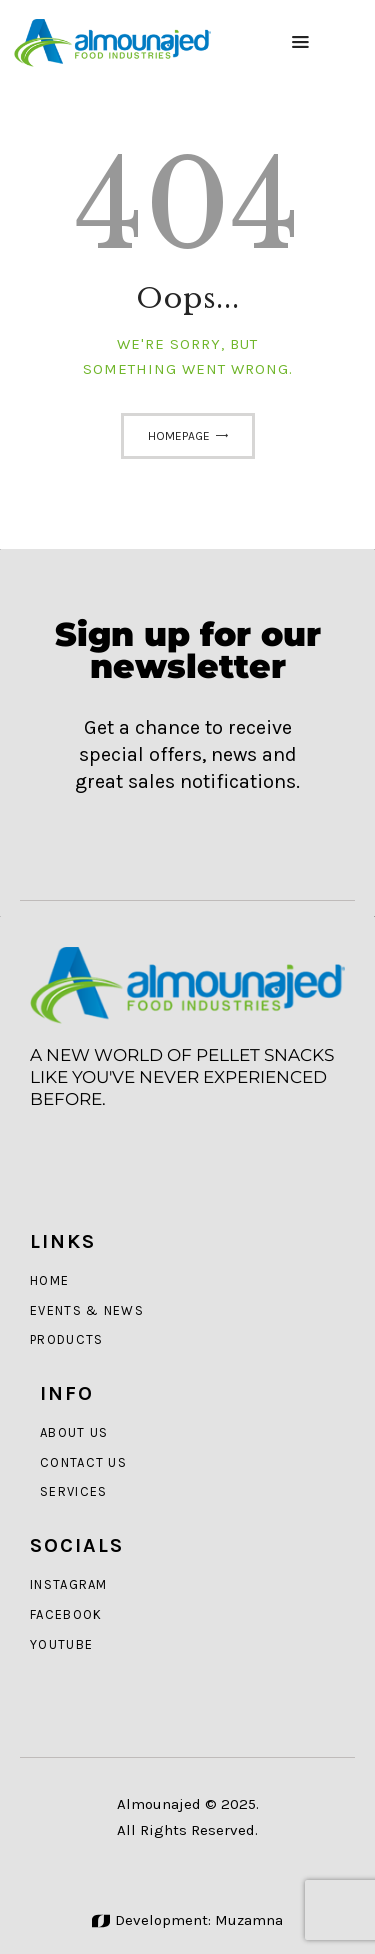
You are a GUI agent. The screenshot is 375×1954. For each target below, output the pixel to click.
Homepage (179, 436)
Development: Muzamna (187, 1920)
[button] (300, 42)
